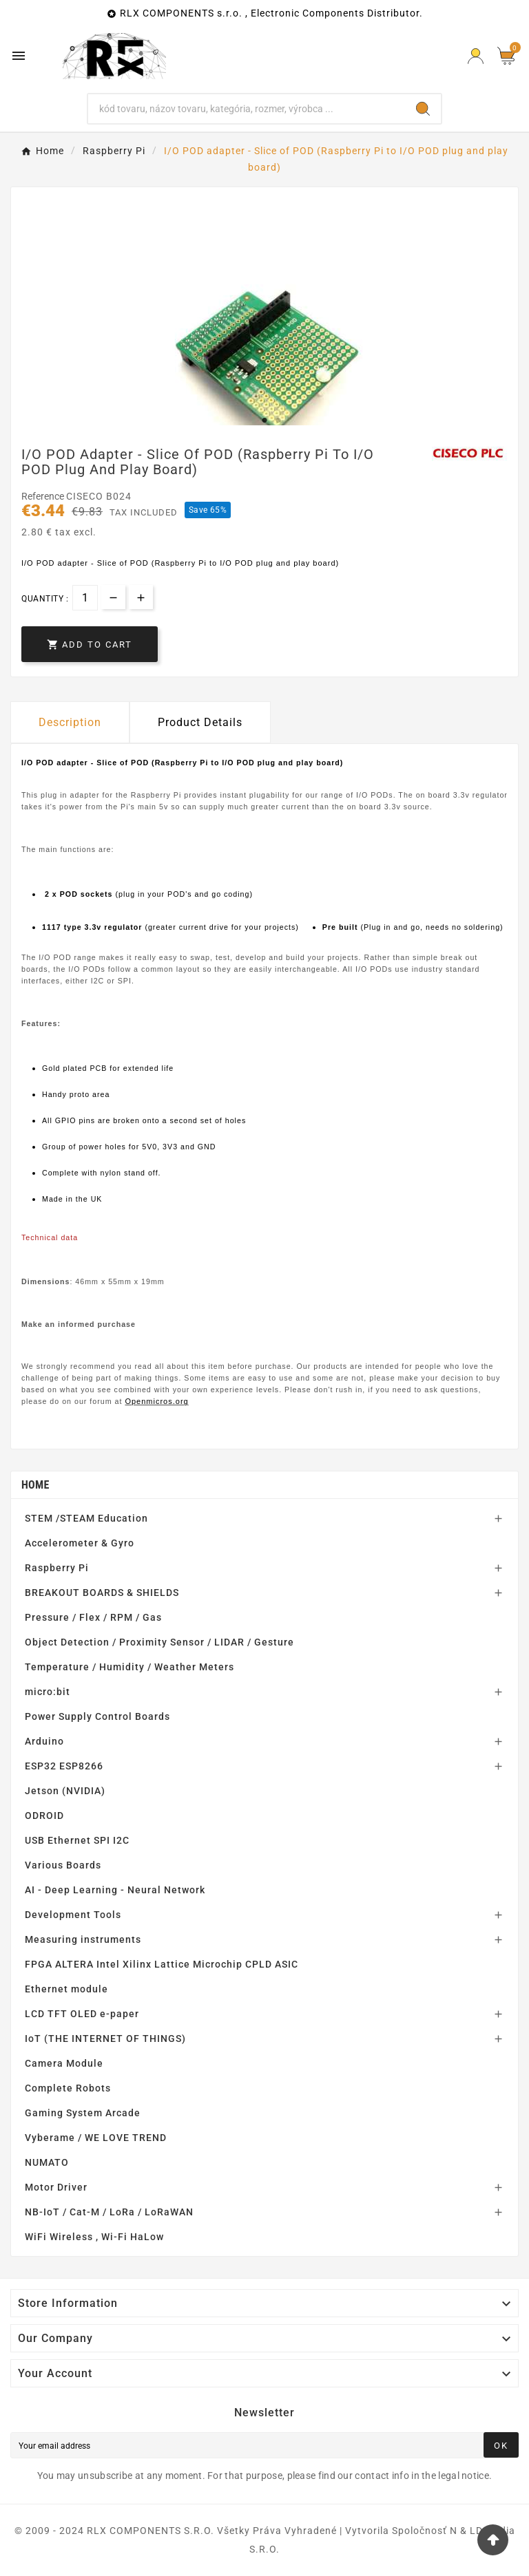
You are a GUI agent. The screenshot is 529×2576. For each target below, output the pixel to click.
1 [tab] (264, 420)
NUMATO (47, 2162)
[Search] (247, 108)
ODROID (44, 1815)
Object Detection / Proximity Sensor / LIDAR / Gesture (159, 1642)
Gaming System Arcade (83, 2112)
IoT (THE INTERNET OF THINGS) (105, 2038)
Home (35, 1484)
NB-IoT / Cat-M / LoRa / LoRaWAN (109, 2211)
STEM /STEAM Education (86, 1518)
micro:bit (47, 1691)
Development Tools (73, 1914)
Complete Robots (68, 2088)
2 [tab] (278, 420)
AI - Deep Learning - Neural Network (115, 1889)
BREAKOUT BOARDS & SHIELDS (102, 1592)
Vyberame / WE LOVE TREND (96, 2137)
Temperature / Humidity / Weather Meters (129, 1666)
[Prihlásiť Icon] (476, 56)
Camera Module (64, 2063)
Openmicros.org (156, 1401)
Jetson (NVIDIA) (65, 1790)
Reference (43, 496)
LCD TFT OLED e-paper (82, 2013)
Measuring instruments (83, 1939)
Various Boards (63, 1865)
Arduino (44, 1741)
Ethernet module (66, 1988)
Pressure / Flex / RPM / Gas (93, 1617)
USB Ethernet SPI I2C (77, 1840)
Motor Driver (56, 2187)
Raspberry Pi (57, 1567)
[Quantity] (85, 597)
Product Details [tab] (200, 722)
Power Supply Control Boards (97, 1716)
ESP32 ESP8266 (64, 1765)
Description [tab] (70, 722)
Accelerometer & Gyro (79, 1542)
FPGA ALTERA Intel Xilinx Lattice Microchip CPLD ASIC (161, 1964)
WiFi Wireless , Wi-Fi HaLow (94, 2236)
